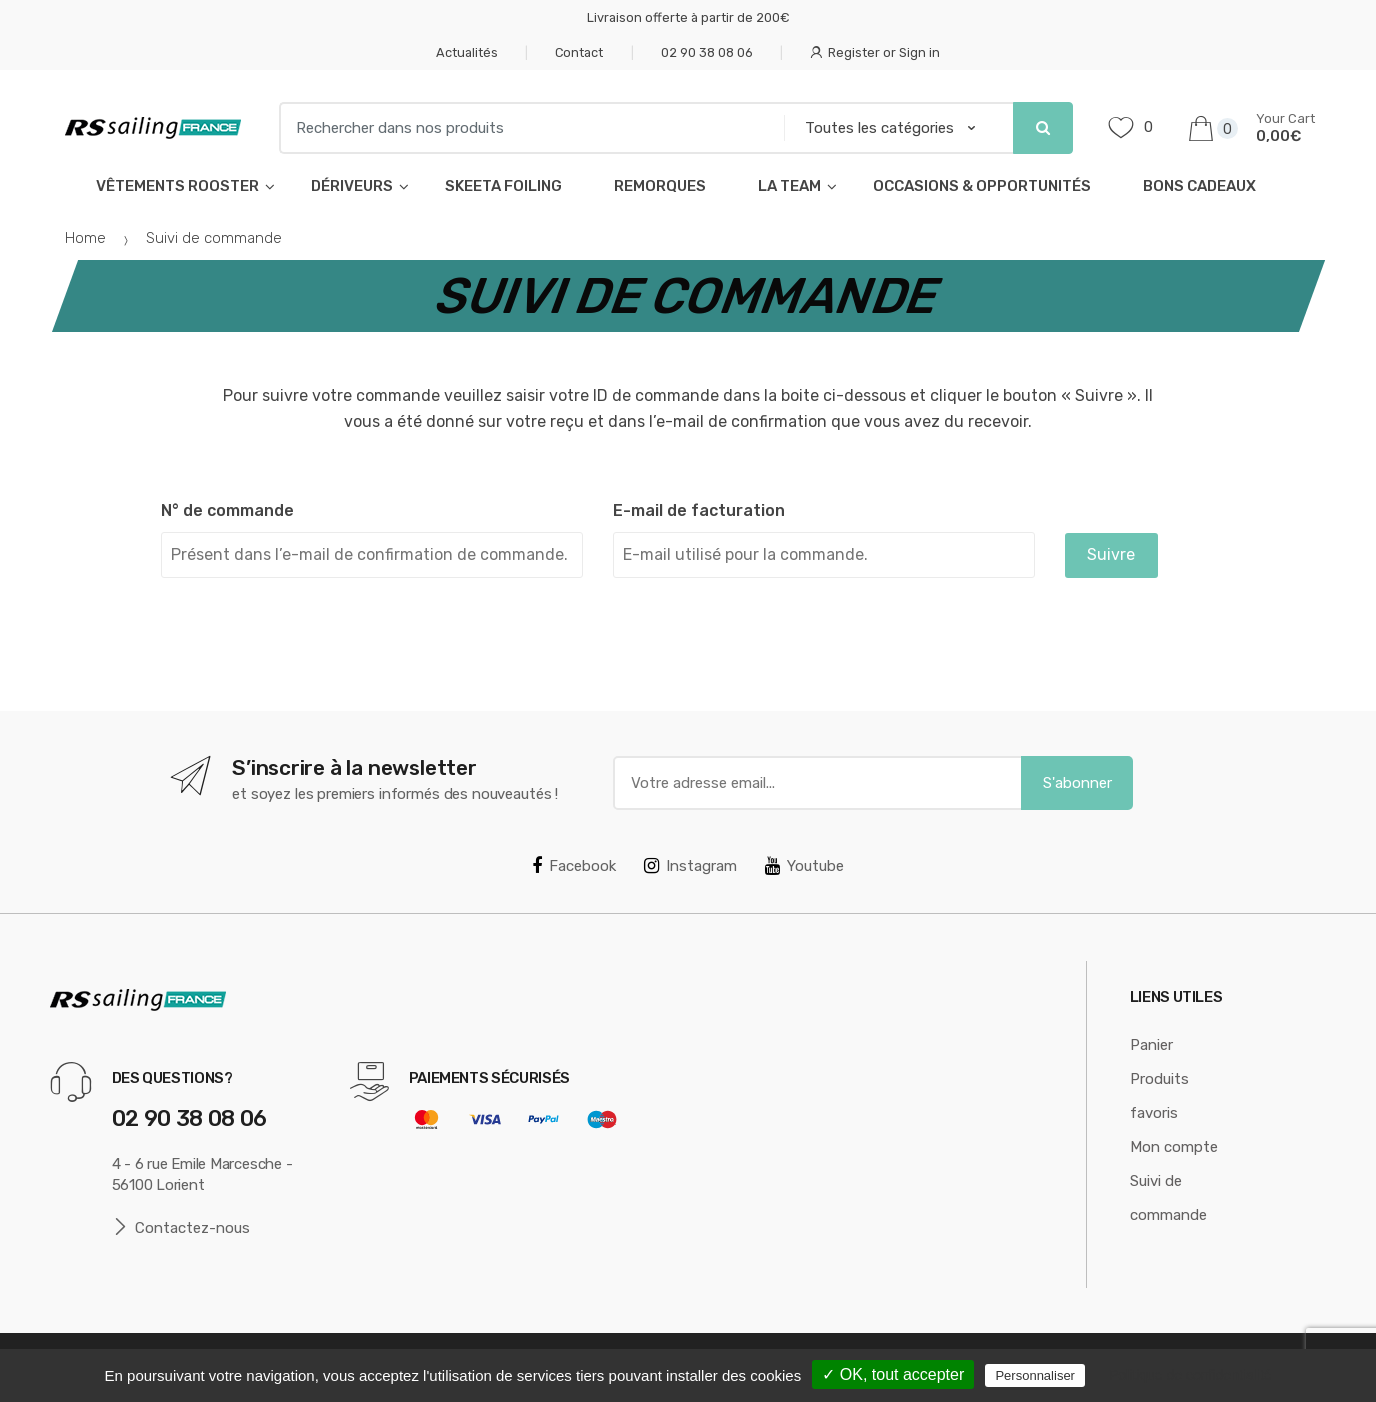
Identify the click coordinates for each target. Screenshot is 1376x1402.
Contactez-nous (181, 1227)
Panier (1151, 1045)
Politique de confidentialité (1190, 1375)
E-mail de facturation (699, 510)
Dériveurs (352, 186)
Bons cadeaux (1199, 186)
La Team (789, 186)
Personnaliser (1035, 1375)
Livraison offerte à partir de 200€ (688, 17)
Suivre (1111, 554)
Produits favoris (1159, 1096)
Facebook (574, 866)
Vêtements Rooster (177, 186)
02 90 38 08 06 (707, 52)
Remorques (660, 186)
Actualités (467, 52)
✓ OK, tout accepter (893, 1374)
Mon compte (1174, 1147)
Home (85, 238)
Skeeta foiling (503, 186)
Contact (579, 52)
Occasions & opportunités (982, 186)
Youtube (804, 866)
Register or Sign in (875, 52)
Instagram (690, 866)
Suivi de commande (1168, 1198)
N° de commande (227, 510)
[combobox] (525, 128)
